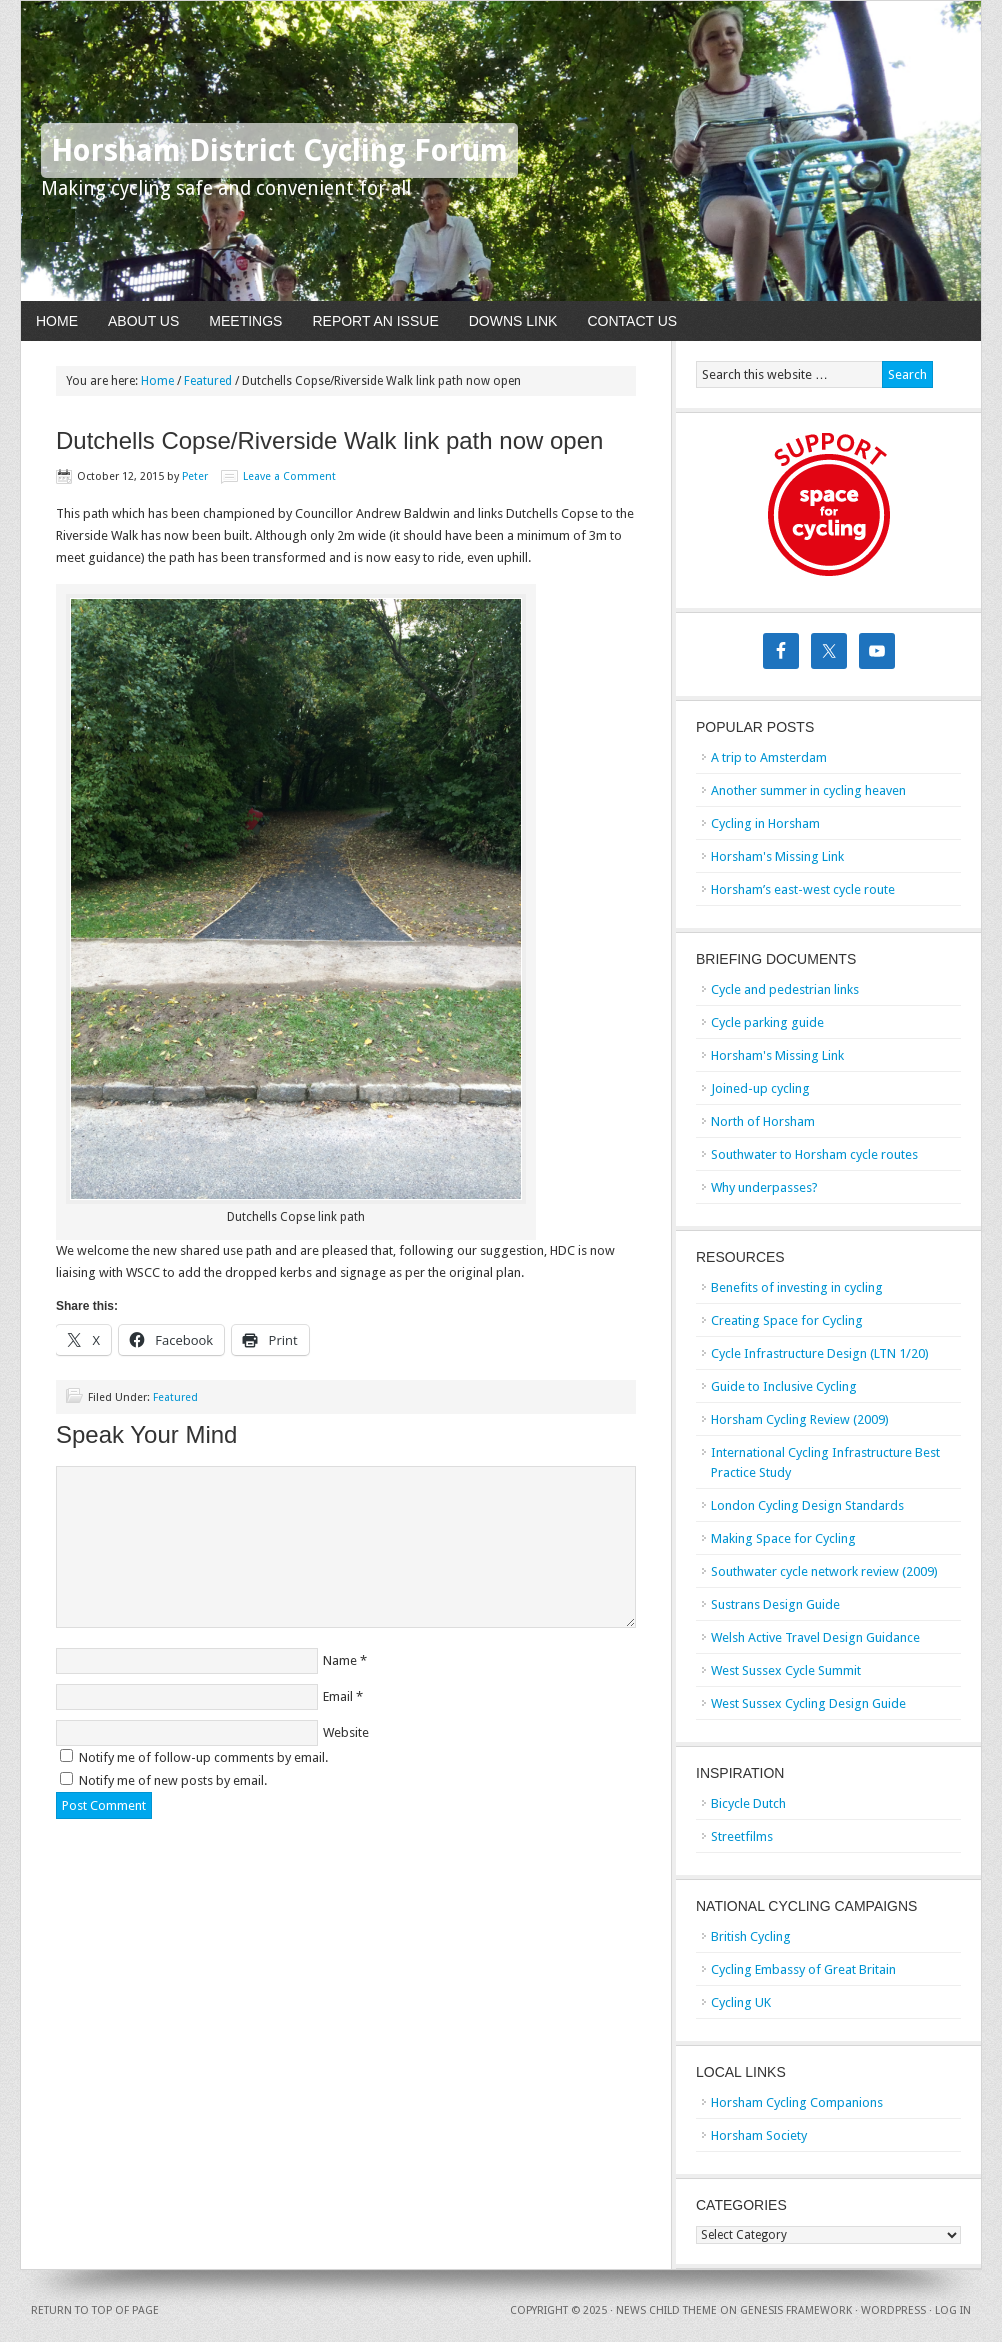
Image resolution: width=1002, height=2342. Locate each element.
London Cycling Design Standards (807, 1505)
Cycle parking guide (767, 1022)
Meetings (245, 321)
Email (338, 1696)
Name (340, 1660)
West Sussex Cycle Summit (786, 1670)
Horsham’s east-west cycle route (803, 889)
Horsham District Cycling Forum (279, 150)
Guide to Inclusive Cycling (784, 1386)
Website (346, 1732)
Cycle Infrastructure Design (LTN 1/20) (820, 1353)
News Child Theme (666, 2310)
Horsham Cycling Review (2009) (800, 1419)
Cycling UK (741, 2002)
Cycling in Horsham (765, 823)
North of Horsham (763, 1121)
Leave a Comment (289, 476)
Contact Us (632, 321)
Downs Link (513, 321)
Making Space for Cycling (783, 1538)
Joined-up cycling (760, 1088)
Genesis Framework (796, 2310)
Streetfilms (742, 1836)
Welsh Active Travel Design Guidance (815, 1637)
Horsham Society (759, 2135)
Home (57, 321)
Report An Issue (375, 321)
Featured (175, 1397)
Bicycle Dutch (748, 1803)
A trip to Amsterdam (769, 757)
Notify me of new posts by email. (173, 1780)
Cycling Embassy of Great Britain (803, 1969)
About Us (143, 321)
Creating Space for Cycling (787, 1320)
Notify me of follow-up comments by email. (203, 1757)
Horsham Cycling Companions (797, 2102)
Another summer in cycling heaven (808, 790)
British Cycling (751, 1936)
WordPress (893, 2310)
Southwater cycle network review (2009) (824, 1571)
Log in (953, 2310)
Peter (195, 476)
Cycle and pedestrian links (785, 989)
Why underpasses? (764, 1187)
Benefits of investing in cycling (797, 1287)
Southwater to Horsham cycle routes (814, 1154)
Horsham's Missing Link (777, 856)
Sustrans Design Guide (775, 1604)
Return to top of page (95, 2310)
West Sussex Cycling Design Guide (808, 1703)
